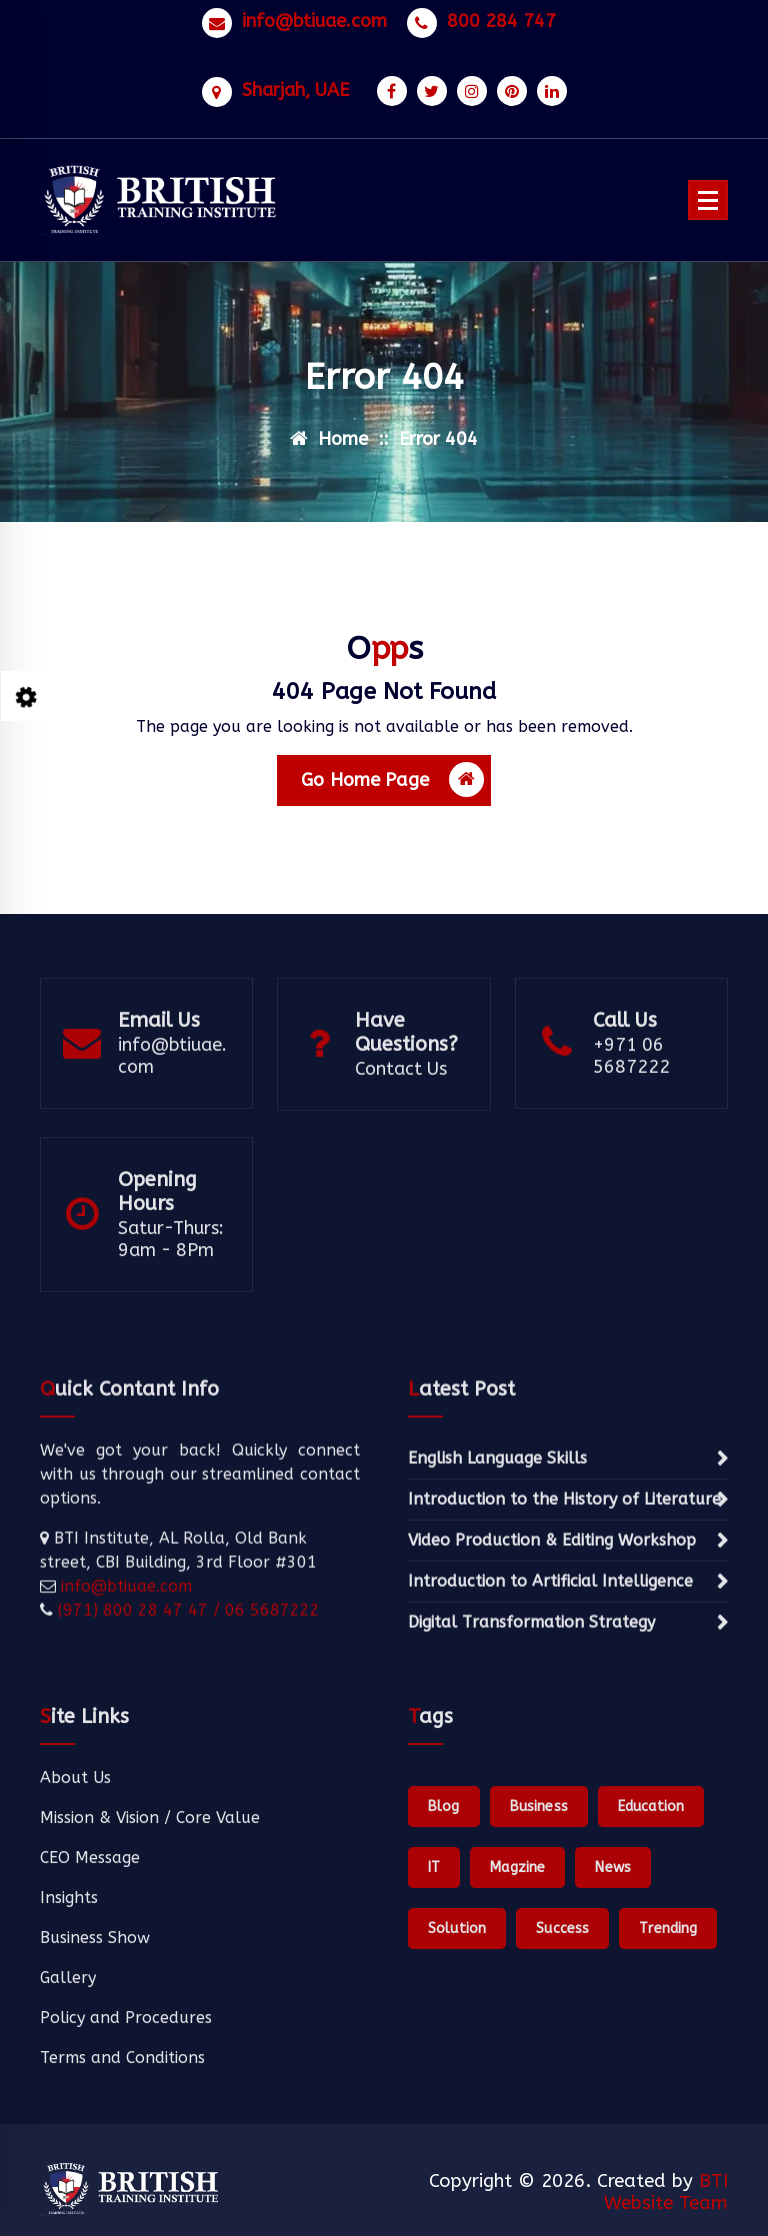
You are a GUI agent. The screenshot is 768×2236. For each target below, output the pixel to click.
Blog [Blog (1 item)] (444, 1961)
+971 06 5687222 (631, 1106)
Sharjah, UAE (295, 82)
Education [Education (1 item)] (651, 1961)
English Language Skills (497, 1559)
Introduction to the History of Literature (564, 1600)
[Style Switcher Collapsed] (26, 696)
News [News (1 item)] (613, 2022)
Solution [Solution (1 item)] (457, 2083)
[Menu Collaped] (708, 200)
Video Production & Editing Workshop (552, 1641)
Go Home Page (392, 790)
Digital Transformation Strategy (531, 1723)
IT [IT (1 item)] (434, 2022)
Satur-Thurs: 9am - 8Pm (171, 1298)
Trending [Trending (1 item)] (668, 2083)
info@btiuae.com (314, 13)
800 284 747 (501, 13)
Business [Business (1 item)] (539, 1961)
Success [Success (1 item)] (562, 2083)
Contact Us (401, 1119)
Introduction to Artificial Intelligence (550, 1682)
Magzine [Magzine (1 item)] (517, 2022)
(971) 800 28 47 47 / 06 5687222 (186, 1711)
